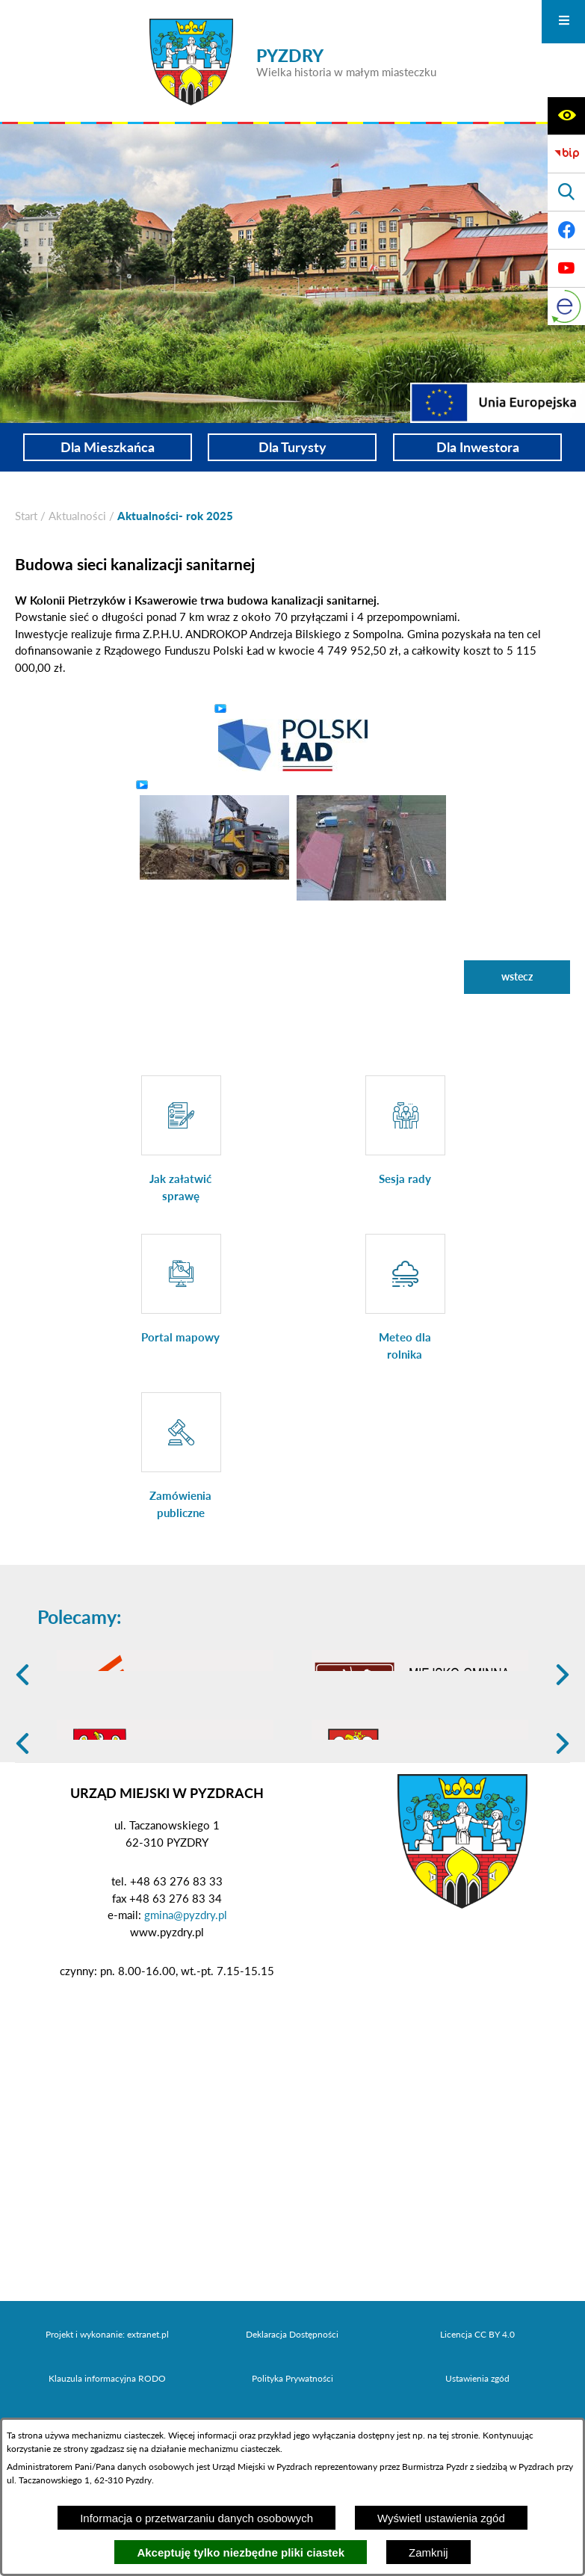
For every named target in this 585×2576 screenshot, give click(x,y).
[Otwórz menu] (563, 21)
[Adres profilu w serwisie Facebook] (566, 230)
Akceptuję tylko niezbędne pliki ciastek (240, 2552)
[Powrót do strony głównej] (26, 516)
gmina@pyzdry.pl (185, 2030)
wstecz (517, 976)
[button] (293, 743)
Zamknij (428, 2552)
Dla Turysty (292, 447)
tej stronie (458, 2435)
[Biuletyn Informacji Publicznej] (566, 154)
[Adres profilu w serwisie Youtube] (566, 268)
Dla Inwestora (477, 447)
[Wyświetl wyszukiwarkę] (566, 192)
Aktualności (77, 515)
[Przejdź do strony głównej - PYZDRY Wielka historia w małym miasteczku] (292, 62)
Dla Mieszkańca (108, 447)
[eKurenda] (566, 306)
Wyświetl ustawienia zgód (441, 2518)
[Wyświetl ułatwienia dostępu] (566, 116)
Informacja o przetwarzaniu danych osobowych (196, 2518)
